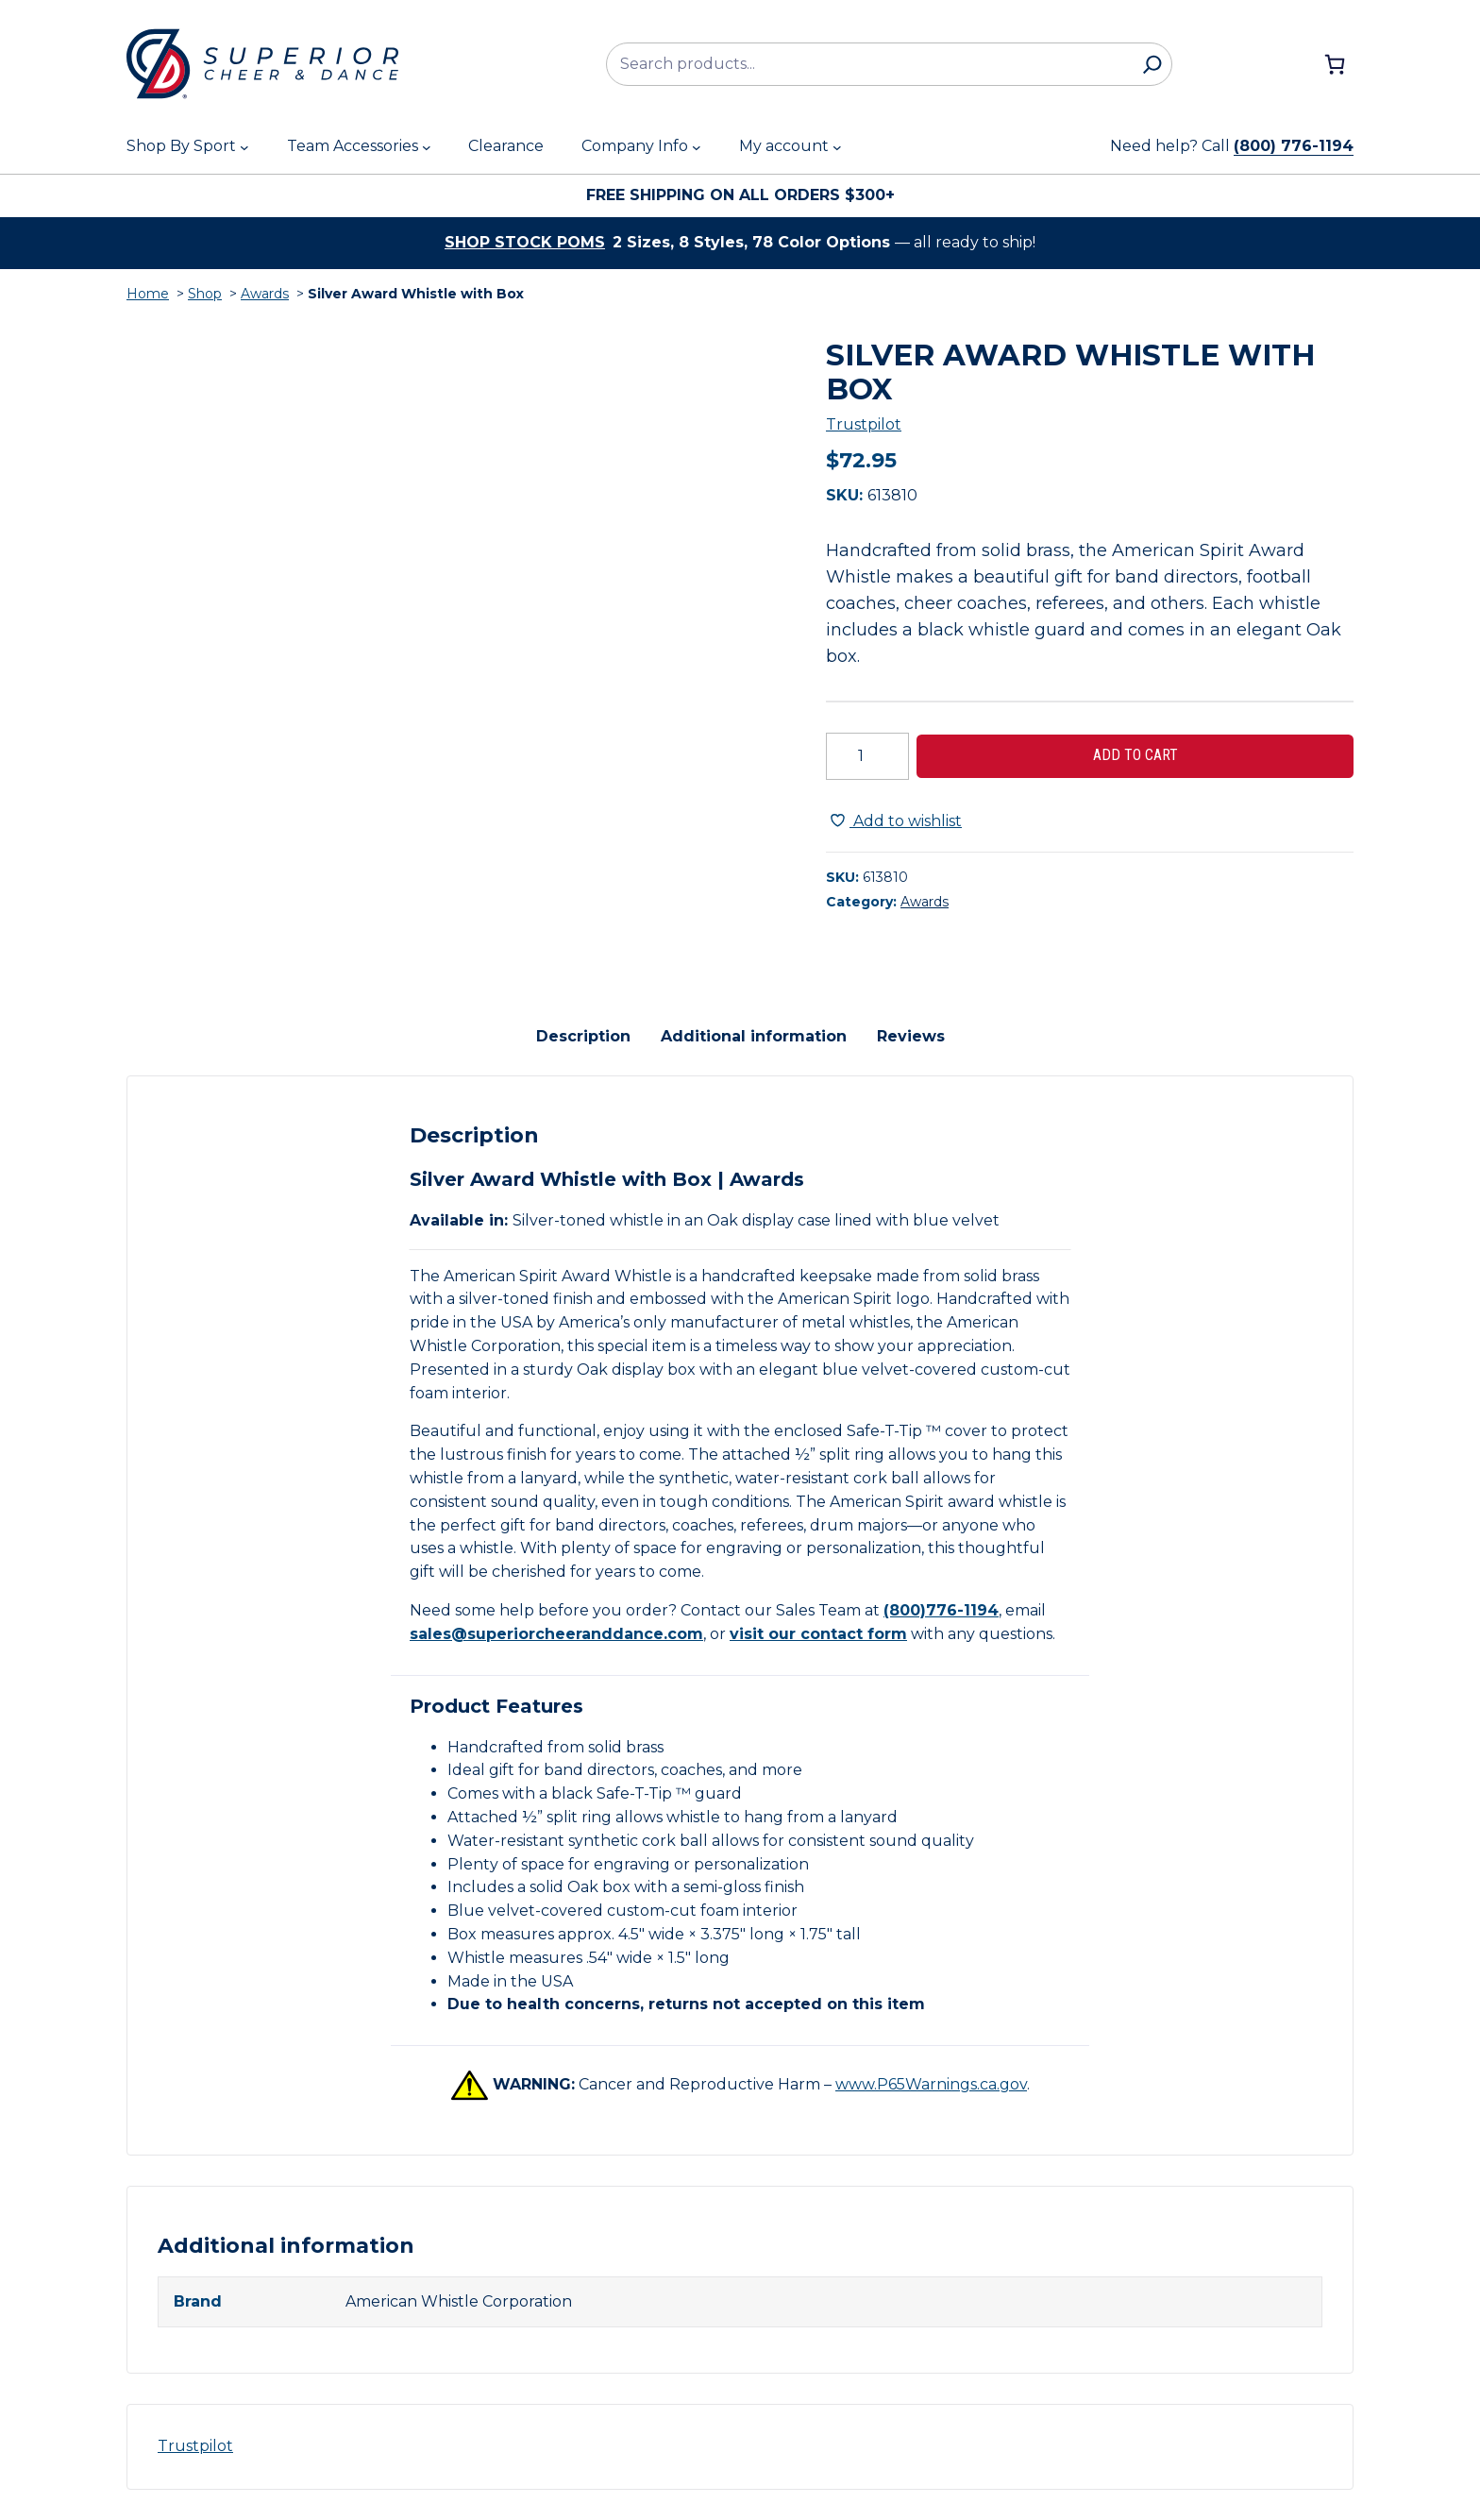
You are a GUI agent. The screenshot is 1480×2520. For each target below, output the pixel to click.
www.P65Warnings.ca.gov (931, 2084)
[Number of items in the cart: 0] (1335, 64)
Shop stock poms (525, 242)
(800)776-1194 (941, 1610)
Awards (265, 293)
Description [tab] (583, 1036)
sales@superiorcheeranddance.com (556, 1634)
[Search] (1152, 64)
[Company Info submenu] (696, 147)
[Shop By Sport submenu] (244, 147)
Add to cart (1135, 755)
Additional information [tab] (754, 1036)
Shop (205, 293)
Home (147, 293)
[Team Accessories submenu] (426, 147)
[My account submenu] (837, 147)
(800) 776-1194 (1294, 146)
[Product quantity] (867, 756)
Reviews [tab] (911, 1036)
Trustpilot (863, 424)
